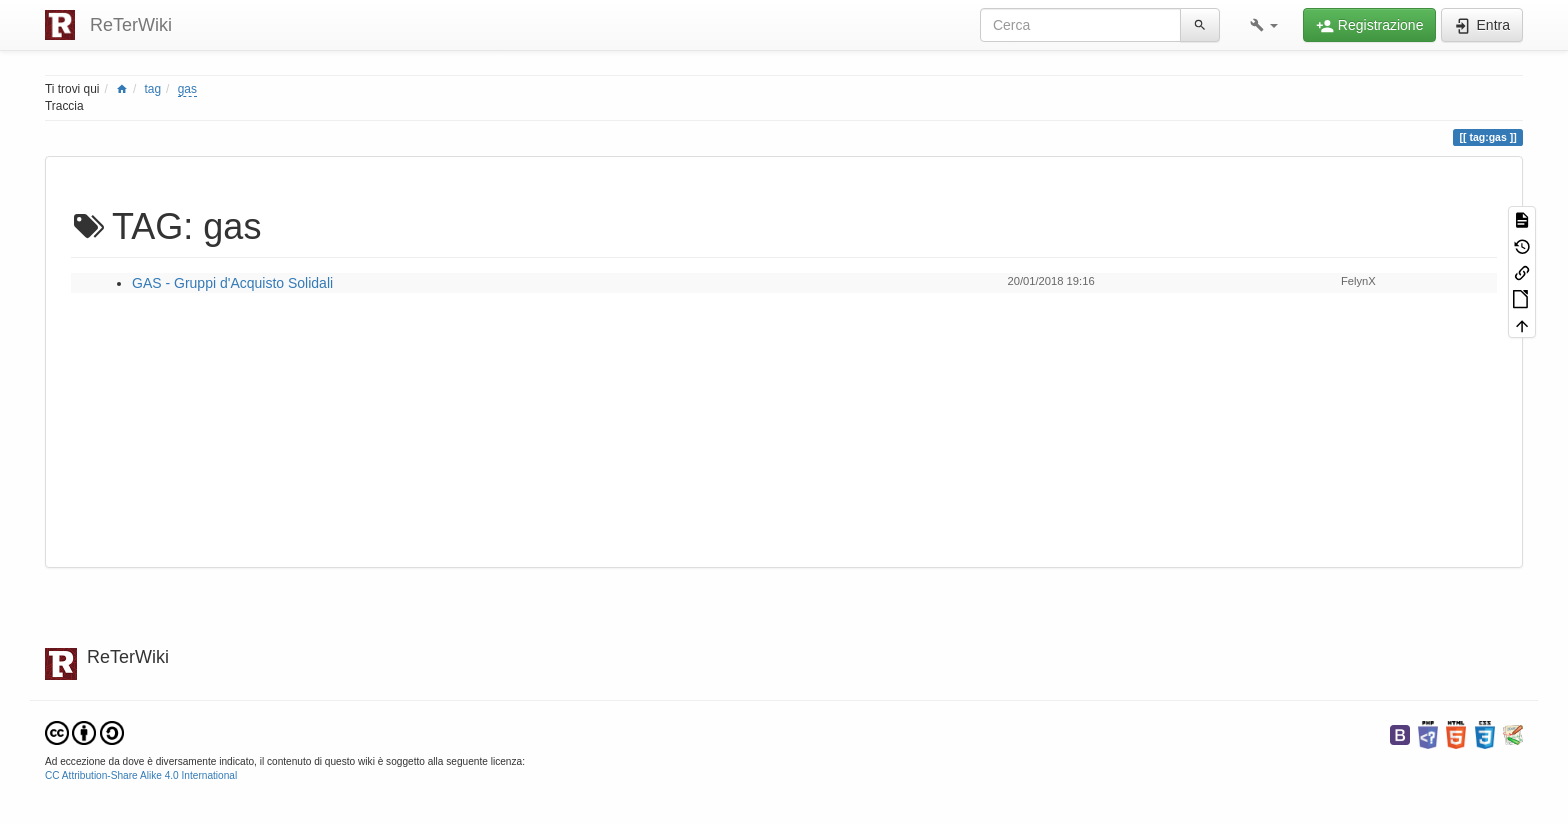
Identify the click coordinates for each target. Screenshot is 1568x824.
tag (153, 89)
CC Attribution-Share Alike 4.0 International (141, 775)
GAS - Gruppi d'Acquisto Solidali (232, 283)
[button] (1264, 25)
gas (187, 89)
